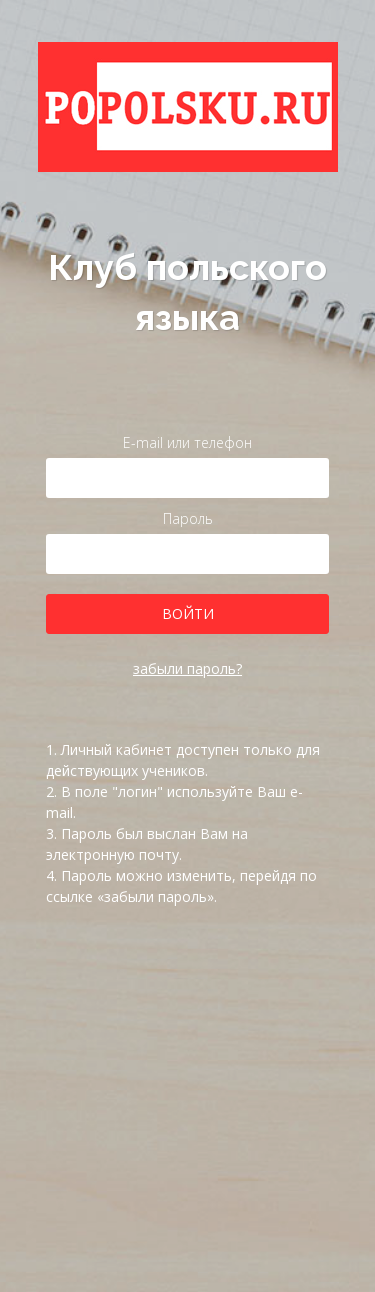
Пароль (188, 518)
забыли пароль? (187, 668)
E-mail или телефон (187, 442)
